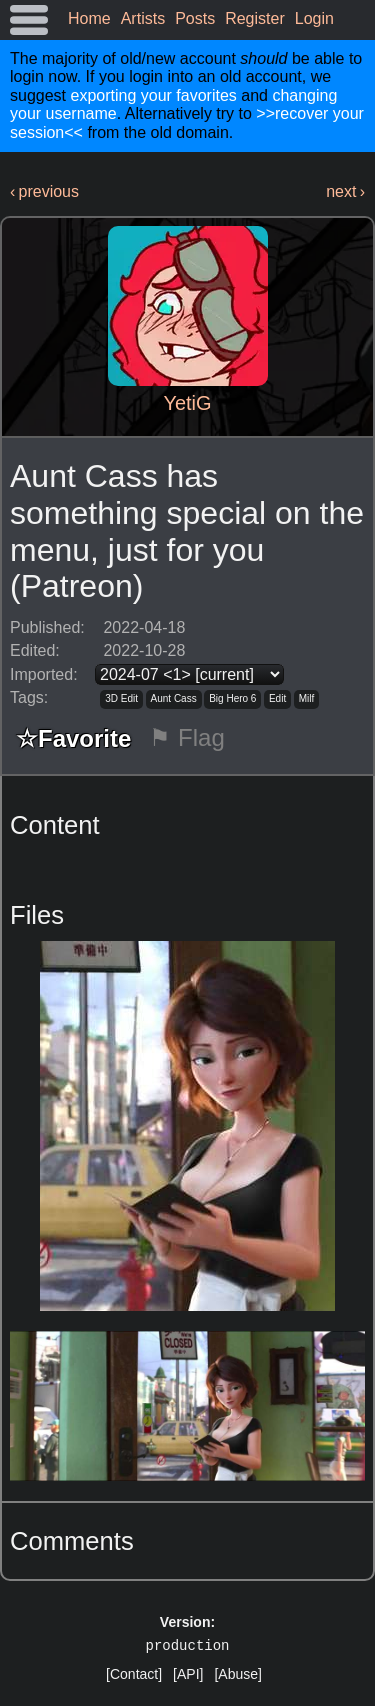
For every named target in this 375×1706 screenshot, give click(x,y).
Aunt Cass (174, 698)
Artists (143, 18)
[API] (188, 1674)
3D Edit (121, 698)
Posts (195, 18)
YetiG (187, 403)
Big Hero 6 (232, 698)
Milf (307, 698)
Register (255, 18)
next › (345, 191)
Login (314, 18)
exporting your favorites (153, 95)
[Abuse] (237, 1674)
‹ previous (44, 191)
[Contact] (134, 1674)
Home (89, 18)
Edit (277, 698)
